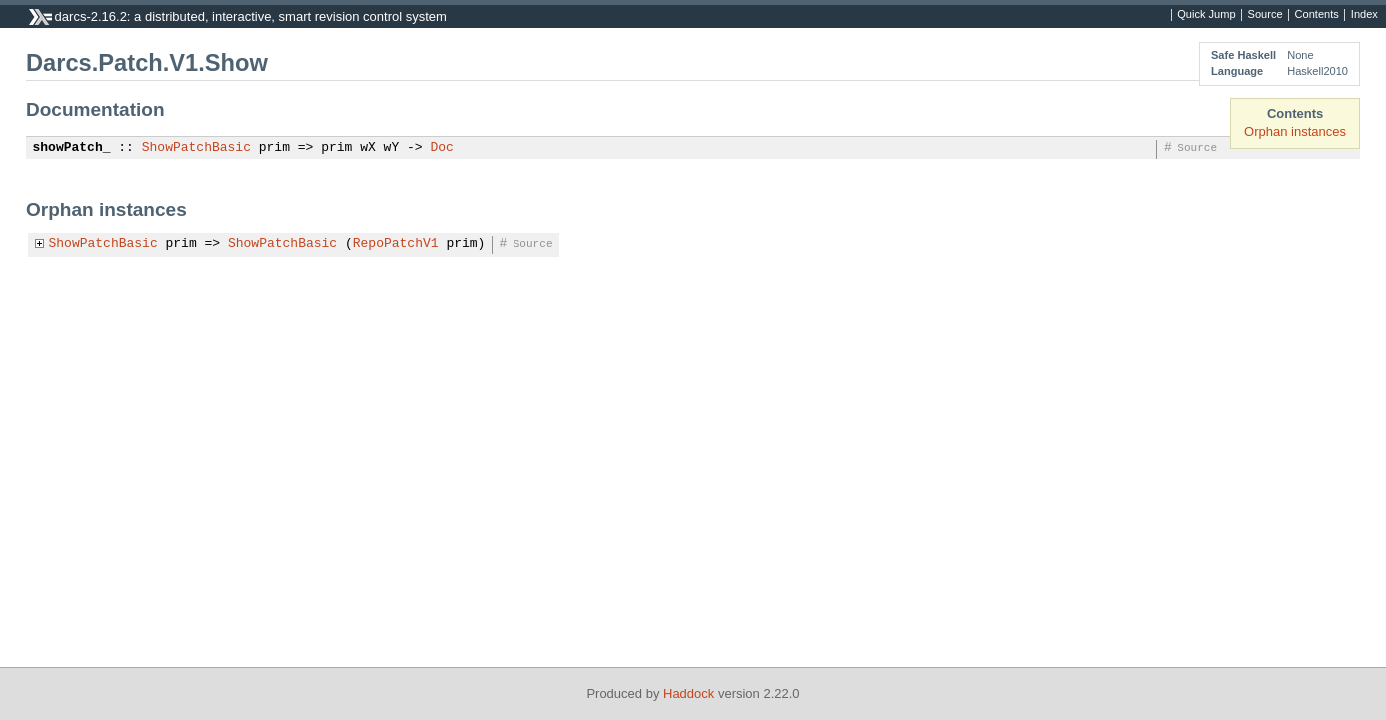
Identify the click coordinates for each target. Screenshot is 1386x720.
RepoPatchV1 (396, 244)
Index (1364, 15)
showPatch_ (72, 148)
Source (1265, 15)
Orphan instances (1295, 131)
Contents (1317, 15)
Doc (441, 148)
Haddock (688, 693)
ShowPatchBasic (196, 148)
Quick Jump (1206, 15)
